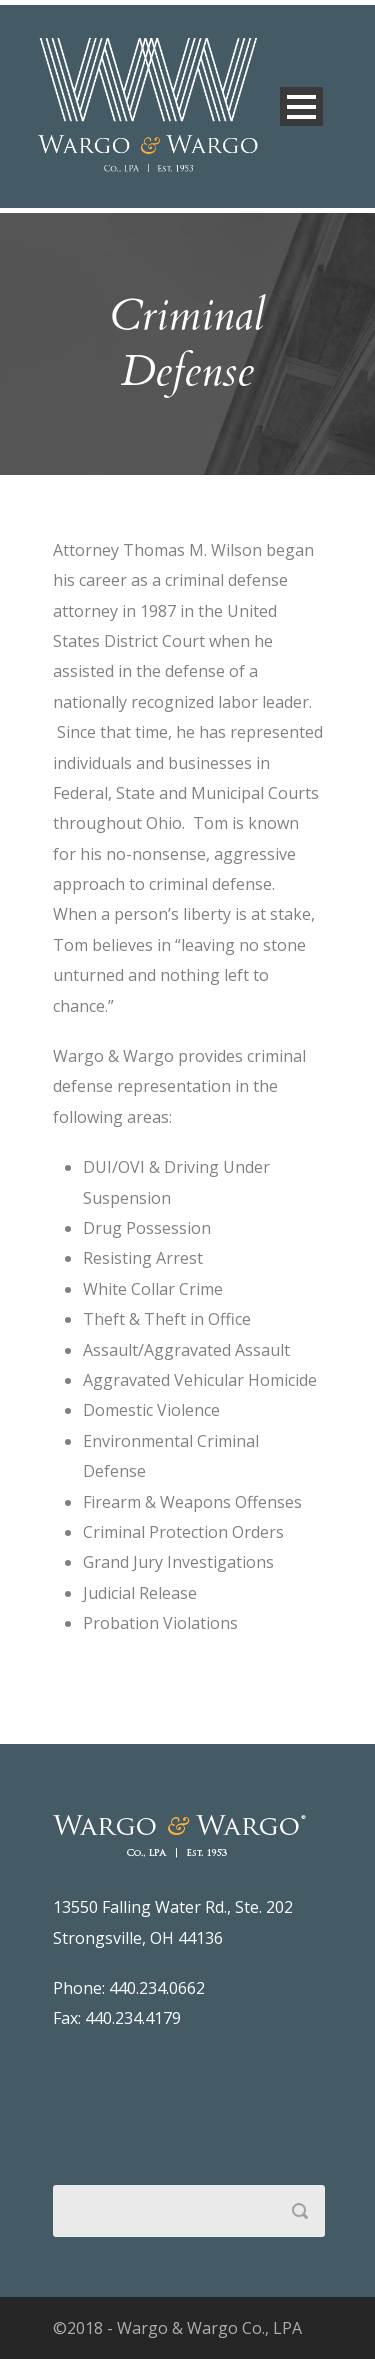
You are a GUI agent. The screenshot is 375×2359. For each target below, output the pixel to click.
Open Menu (301, 106)
